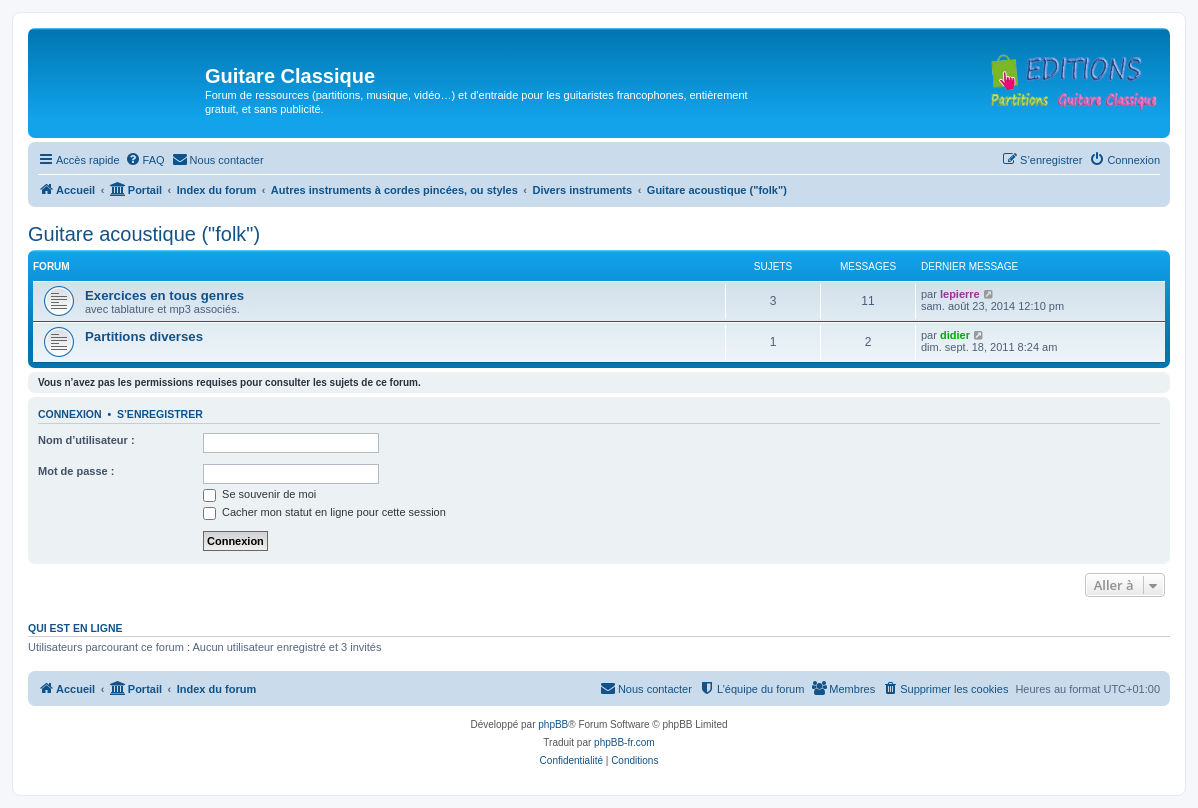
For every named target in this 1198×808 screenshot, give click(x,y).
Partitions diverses (144, 336)
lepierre (960, 294)
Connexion (70, 414)
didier (955, 335)
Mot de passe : (76, 471)
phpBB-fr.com (624, 742)
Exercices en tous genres (164, 295)
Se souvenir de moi (259, 494)
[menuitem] (145, 160)
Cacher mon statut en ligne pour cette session (324, 512)
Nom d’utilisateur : (86, 440)
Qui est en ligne (75, 628)
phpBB (553, 724)
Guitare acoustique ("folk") (144, 234)
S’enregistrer (160, 414)
